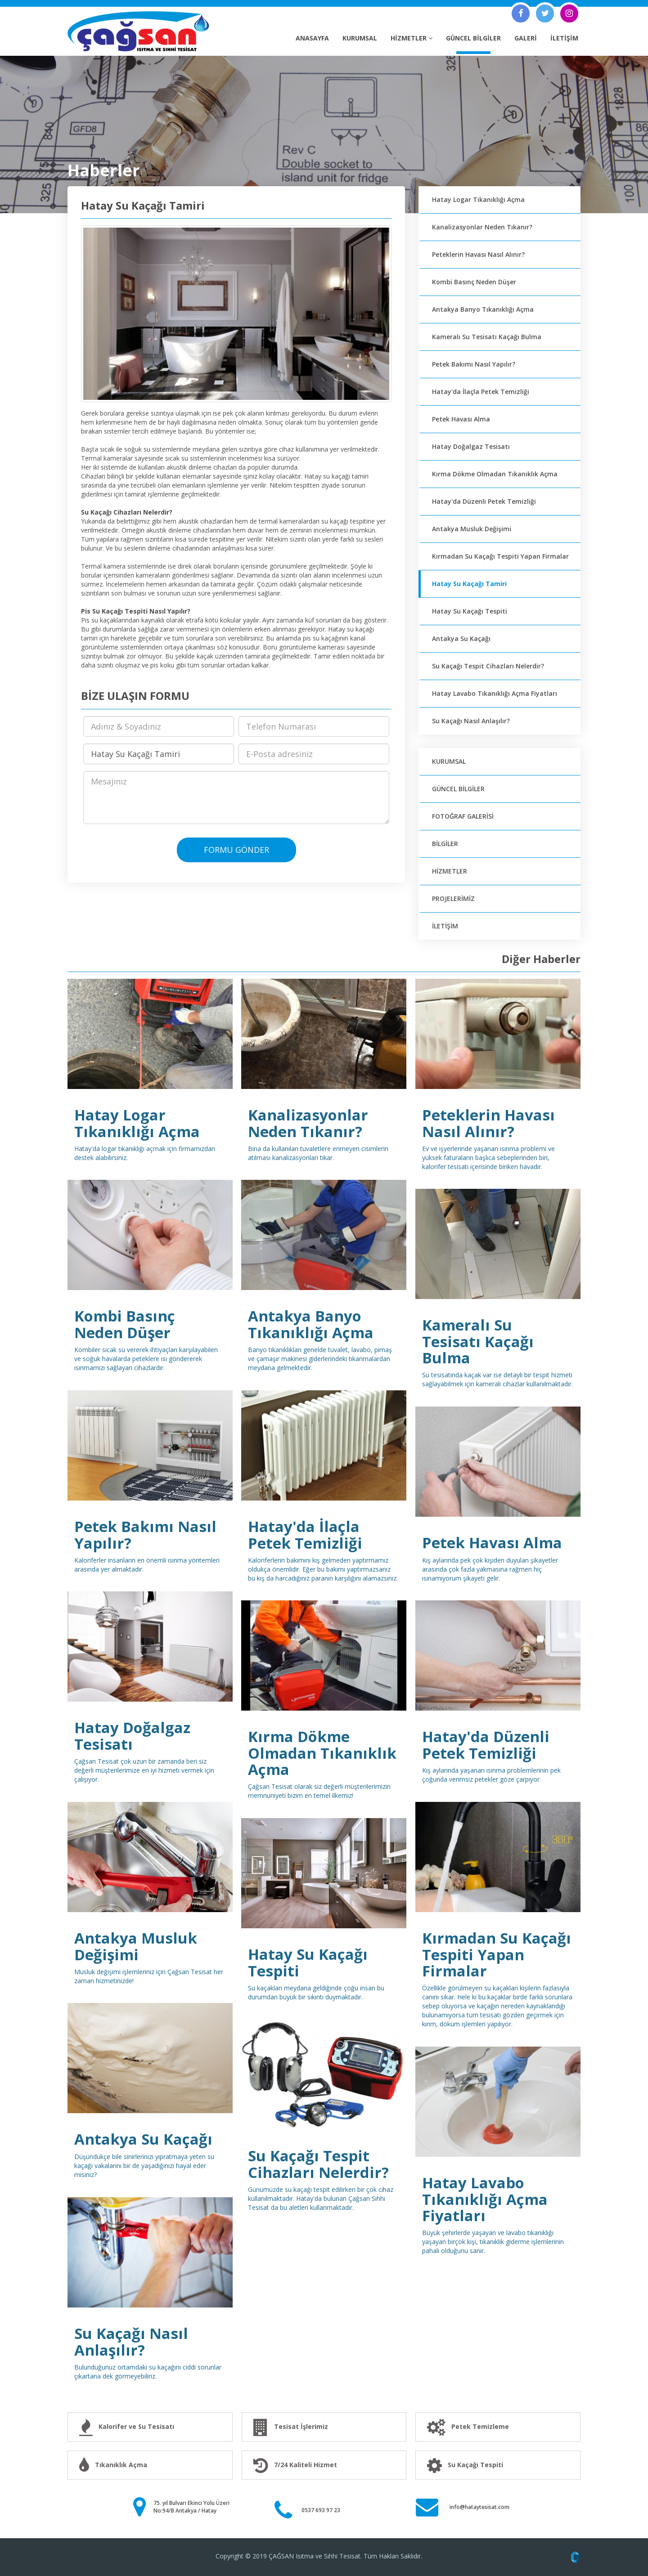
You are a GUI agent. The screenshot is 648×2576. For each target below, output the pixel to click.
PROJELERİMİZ (453, 898)
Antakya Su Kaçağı (461, 638)
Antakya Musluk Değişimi (471, 528)
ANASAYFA (312, 38)
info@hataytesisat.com (479, 2507)
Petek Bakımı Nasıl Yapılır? (473, 364)
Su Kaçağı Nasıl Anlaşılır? (471, 721)
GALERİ (525, 38)
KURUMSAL (359, 38)
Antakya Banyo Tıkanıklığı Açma (483, 309)
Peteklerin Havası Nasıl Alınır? (478, 254)
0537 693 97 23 (321, 2510)
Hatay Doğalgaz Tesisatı (471, 446)
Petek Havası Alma (461, 419)
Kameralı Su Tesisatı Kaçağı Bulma (486, 336)
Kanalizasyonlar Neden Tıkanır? (482, 227)
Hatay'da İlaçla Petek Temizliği (480, 391)
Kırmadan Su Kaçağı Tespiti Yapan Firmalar (500, 556)
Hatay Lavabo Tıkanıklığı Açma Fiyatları (494, 693)
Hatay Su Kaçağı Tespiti (469, 611)
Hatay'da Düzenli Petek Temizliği (484, 501)
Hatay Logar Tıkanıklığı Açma (478, 199)
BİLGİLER (445, 843)
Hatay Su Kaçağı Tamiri (469, 583)
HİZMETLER (411, 38)
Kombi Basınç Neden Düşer (474, 282)
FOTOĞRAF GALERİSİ (463, 816)
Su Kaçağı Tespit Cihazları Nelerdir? (488, 666)
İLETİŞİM (564, 38)
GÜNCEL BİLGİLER (473, 38)
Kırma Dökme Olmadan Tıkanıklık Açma (495, 474)
